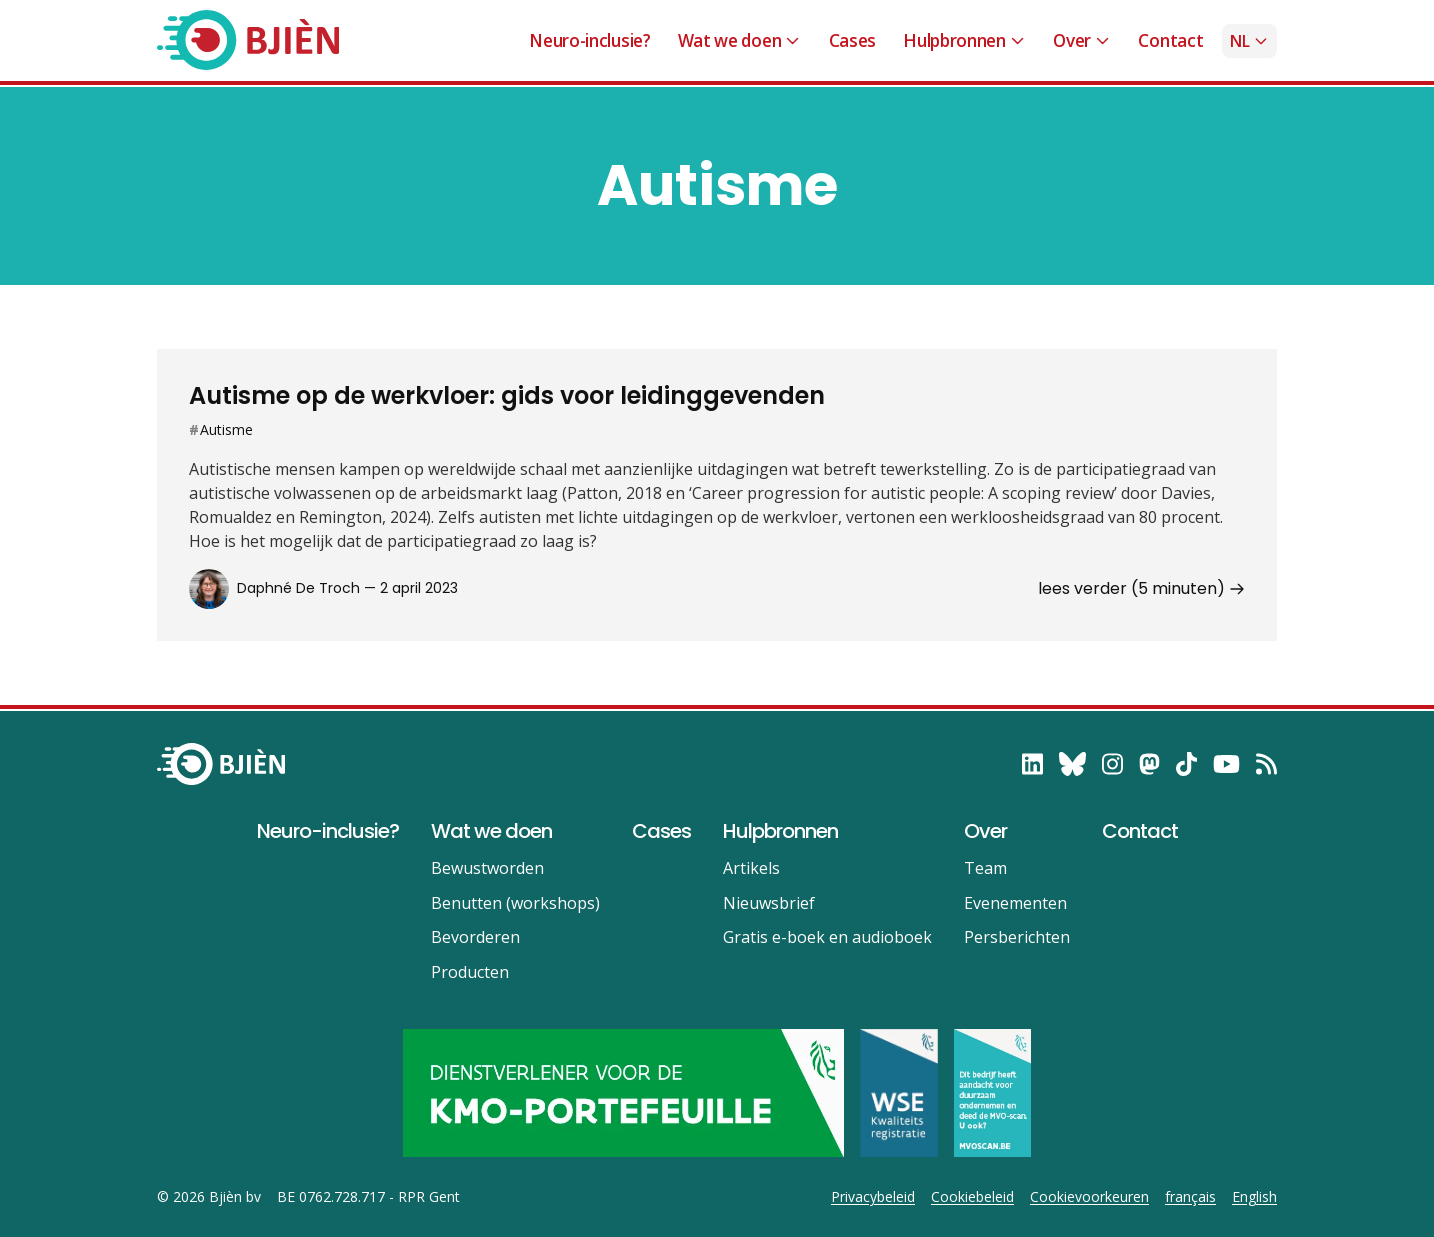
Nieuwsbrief (769, 903)
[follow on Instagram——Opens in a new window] (1112, 764)
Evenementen (1015, 903)
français (1190, 1197)
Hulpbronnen (964, 40)
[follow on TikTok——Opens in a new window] (1186, 764)
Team (985, 868)
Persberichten (1017, 937)
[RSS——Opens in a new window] (1266, 764)
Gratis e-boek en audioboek (827, 937)
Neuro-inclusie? (589, 40)
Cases (852, 40)
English (1254, 1197)
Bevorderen (475, 937)
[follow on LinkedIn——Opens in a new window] (1032, 764)
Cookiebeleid (972, 1197)
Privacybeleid (873, 1197)
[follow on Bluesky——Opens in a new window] (1072, 764)
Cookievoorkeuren (1089, 1197)
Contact (1170, 40)
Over (1082, 40)
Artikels (751, 868)
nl (1249, 41)
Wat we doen (740, 40)
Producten (470, 972)
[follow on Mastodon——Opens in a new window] (1149, 764)
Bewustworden (487, 868)
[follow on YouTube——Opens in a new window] (1226, 764)
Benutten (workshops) (515, 903)
